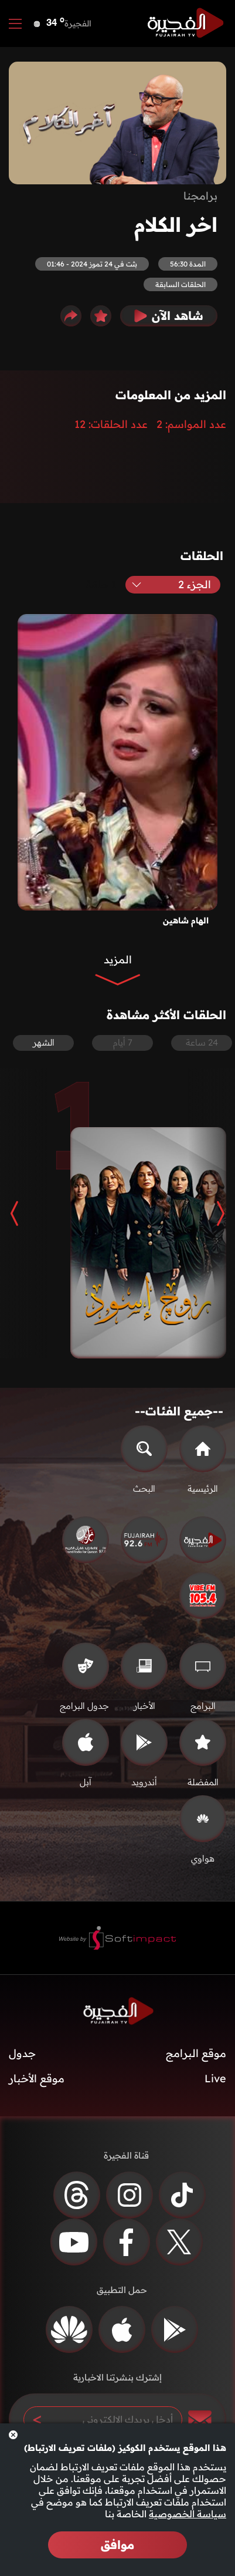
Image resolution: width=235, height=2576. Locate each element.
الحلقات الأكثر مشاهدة (166, 1014)
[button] (211, 1213)
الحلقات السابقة (180, 284)
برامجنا (200, 196)
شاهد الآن (168, 315)
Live (215, 2078)
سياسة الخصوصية (187, 2514)
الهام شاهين (186, 920)
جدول (22, 2053)
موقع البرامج (196, 2053)
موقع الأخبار (36, 2078)
